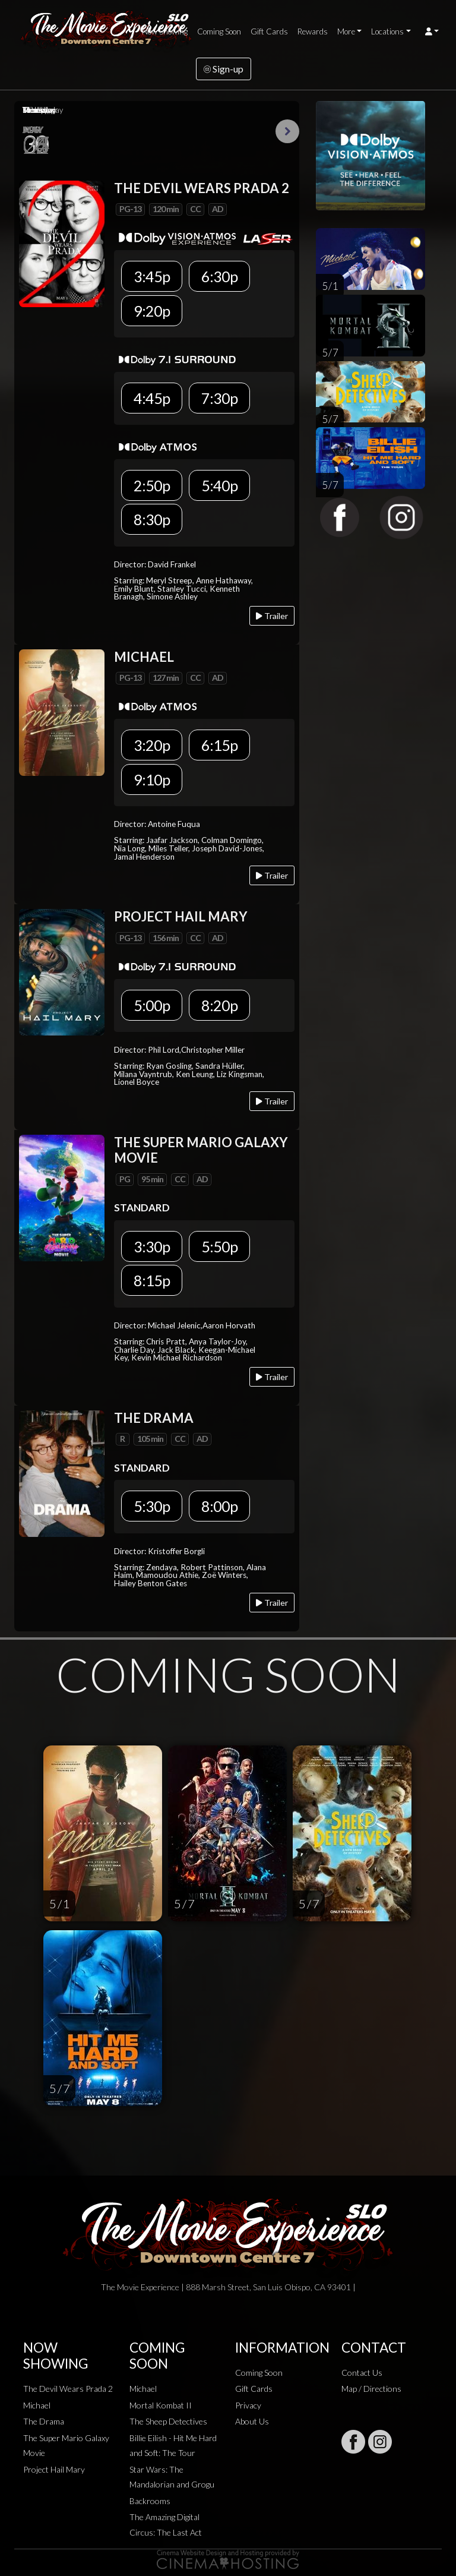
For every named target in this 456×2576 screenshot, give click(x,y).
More (346, 31)
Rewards (312, 31)
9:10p (152, 779)
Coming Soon (219, 31)
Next (287, 131)
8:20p (219, 1005)
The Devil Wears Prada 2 (68, 2389)
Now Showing (165, 31)
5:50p (219, 1246)
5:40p (219, 485)
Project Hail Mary (54, 2469)
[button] (432, 31)
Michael (36, 2405)
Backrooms (149, 2501)
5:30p (152, 1506)
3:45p (152, 276)
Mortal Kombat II (160, 2405)
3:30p (152, 1246)
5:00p (152, 1005)
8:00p (219, 1506)
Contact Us (361, 2372)
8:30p (152, 519)
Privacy (248, 2405)
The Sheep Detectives (168, 2421)
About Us (252, 2421)
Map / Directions (371, 2389)
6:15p (219, 745)
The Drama (43, 2421)
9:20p (152, 311)
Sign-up (223, 68)
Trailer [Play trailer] (272, 616)
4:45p (152, 398)
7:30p (219, 398)
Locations (387, 31)
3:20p (152, 745)
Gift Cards (269, 31)
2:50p (152, 485)
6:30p (219, 276)
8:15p (152, 1280)
